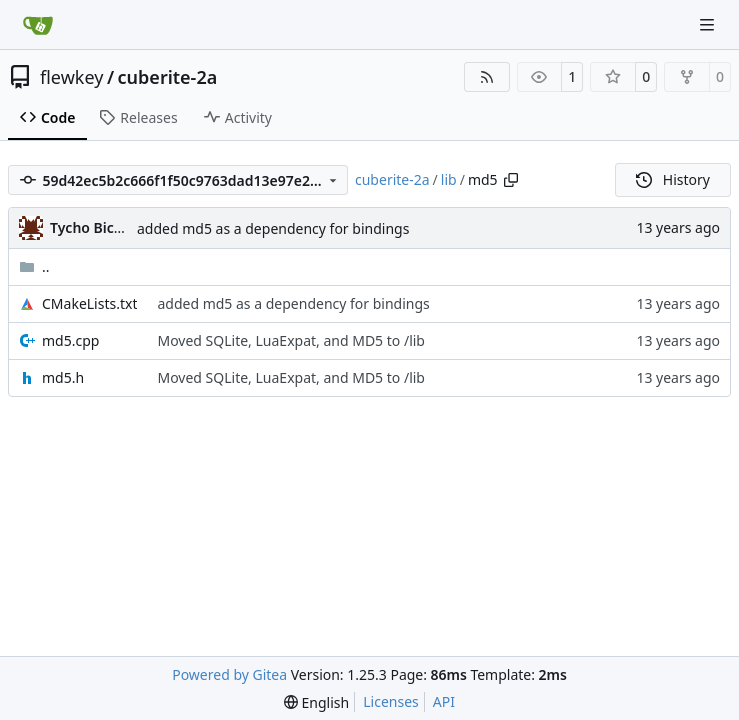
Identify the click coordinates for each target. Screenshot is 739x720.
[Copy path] (511, 180)
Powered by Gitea (229, 674)
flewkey (71, 77)
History (673, 179)
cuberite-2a (168, 77)
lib (449, 179)
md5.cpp (70, 340)
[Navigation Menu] (709, 24)
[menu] (316, 702)
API (444, 701)
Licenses (391, 701)
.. (34, 266)
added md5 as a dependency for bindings (273, 228)
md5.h (63, 377)
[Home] (38, 25)
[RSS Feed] (487, 77)
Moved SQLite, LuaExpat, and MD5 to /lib (291, 340)
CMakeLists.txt (89, 303)
